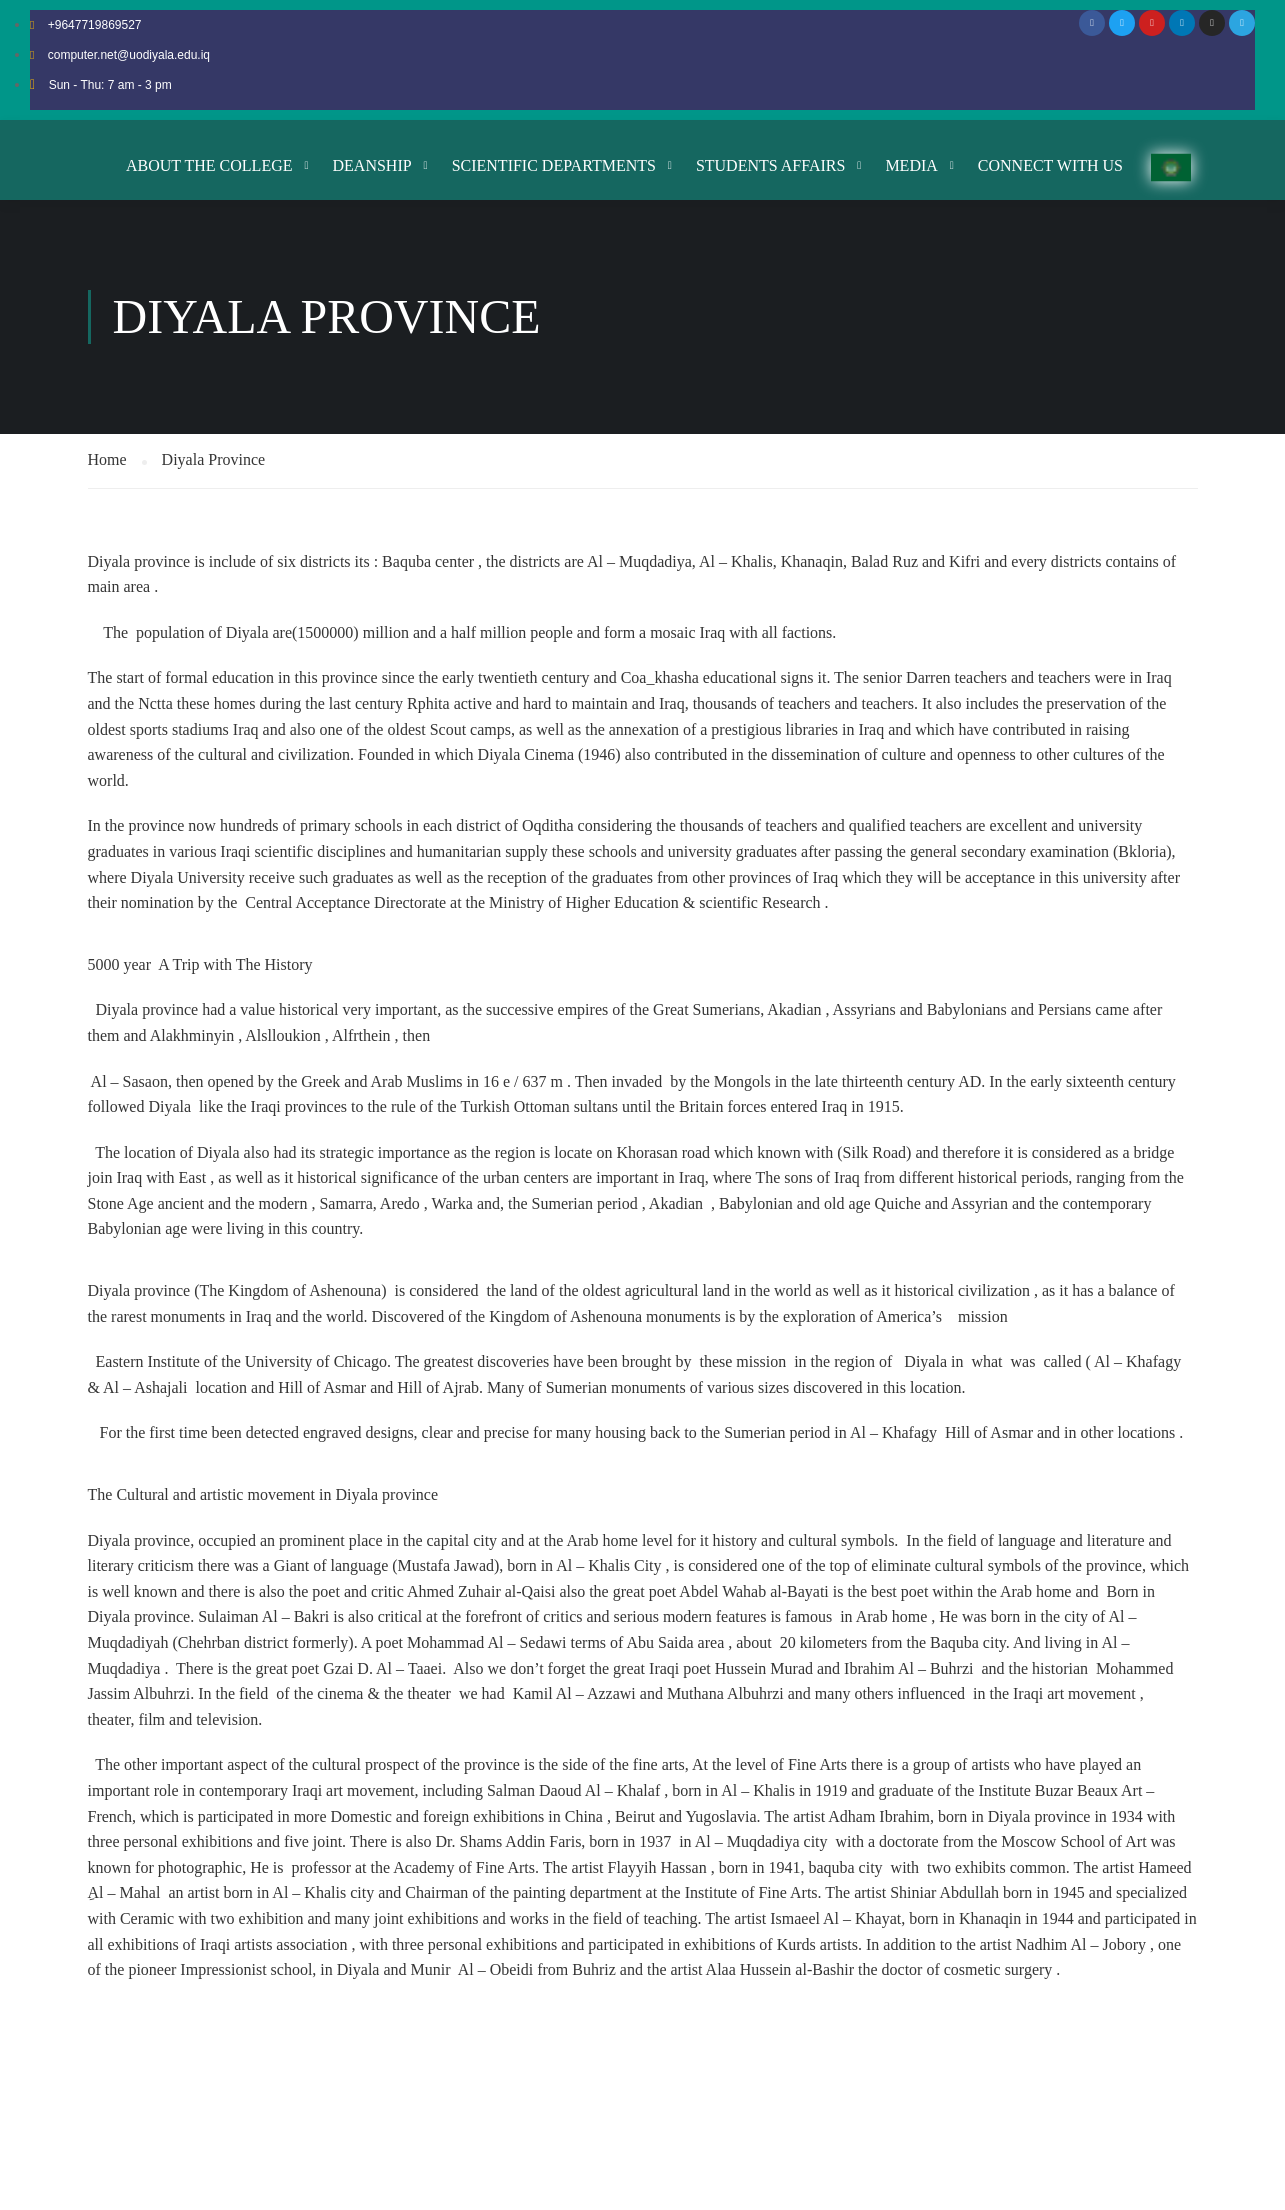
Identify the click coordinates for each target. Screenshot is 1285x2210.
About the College (209, 165)
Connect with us (1050, 165)
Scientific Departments (554, 165)
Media (911, 165)
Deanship (372, 165)
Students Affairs (771, 165)
